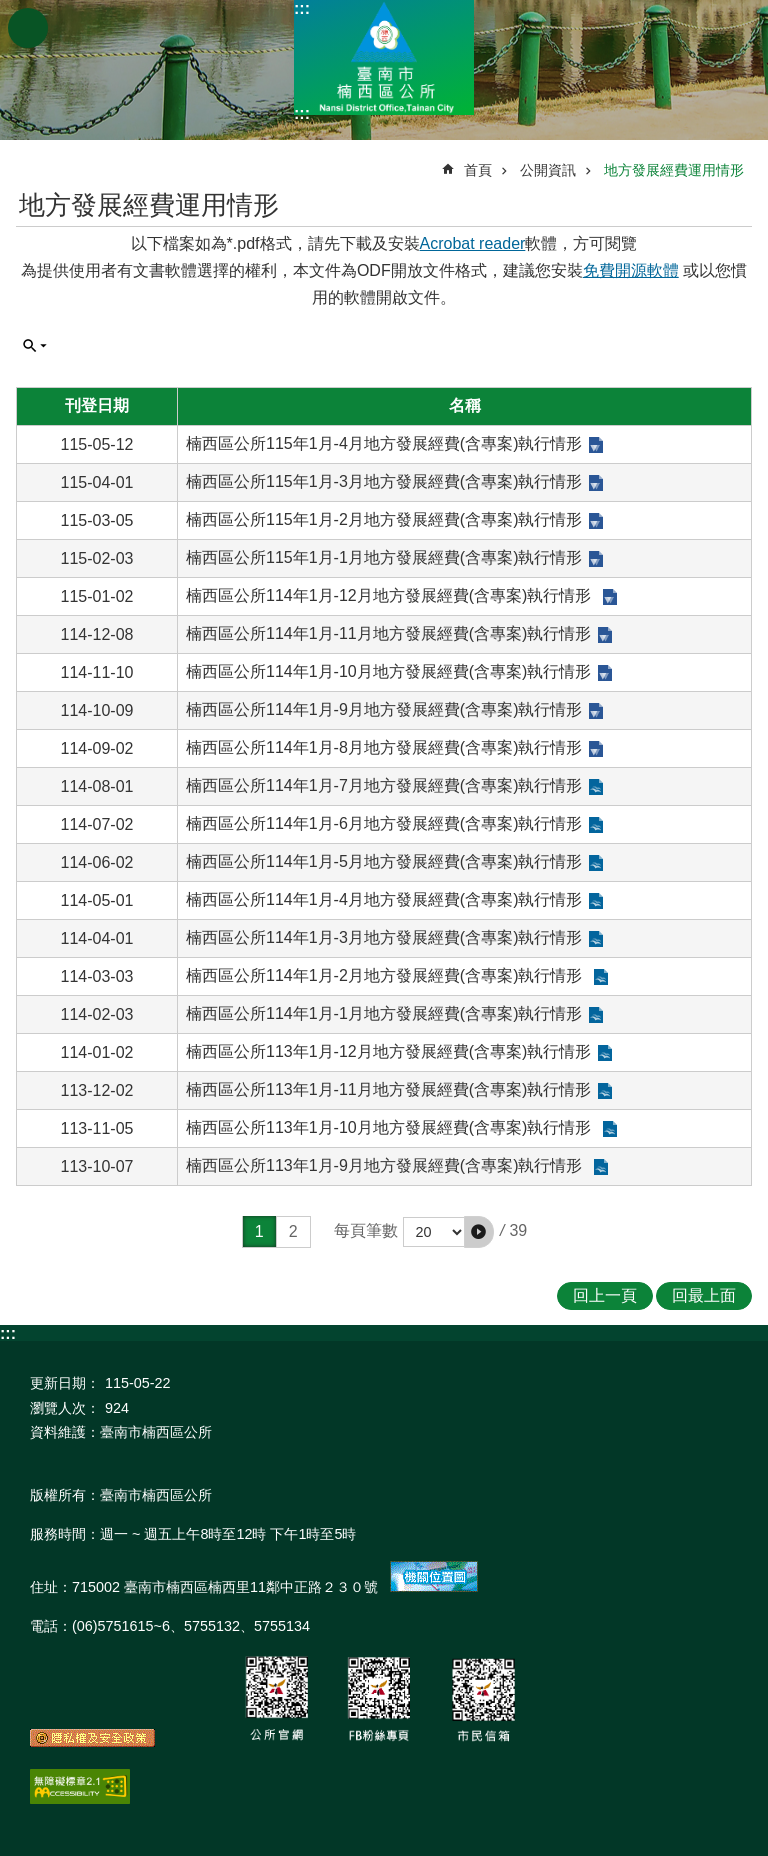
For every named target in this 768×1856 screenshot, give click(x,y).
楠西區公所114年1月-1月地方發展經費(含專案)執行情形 (384, 1013)
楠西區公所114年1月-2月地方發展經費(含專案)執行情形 (386, 975)
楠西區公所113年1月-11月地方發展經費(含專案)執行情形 (388, 1089)
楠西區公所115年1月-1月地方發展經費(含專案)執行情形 (384, 557)
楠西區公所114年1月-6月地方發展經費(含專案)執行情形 (384, 823)
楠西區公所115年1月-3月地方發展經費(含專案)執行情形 (384, 481)
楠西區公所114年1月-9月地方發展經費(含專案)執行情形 (384, 709)
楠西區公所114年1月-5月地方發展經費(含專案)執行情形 (384, 861)
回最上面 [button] (704, 1295)
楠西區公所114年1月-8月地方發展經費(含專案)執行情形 (384, 747)
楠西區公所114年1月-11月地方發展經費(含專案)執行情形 (388, 633)
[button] (479, 1232)
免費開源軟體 (631, 270)
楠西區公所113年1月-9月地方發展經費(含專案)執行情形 (386, 1165)
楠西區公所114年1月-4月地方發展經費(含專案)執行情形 (384, 899)
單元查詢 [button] (35, 346)
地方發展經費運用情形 (674, 170)
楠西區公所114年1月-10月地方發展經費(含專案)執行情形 (388, 671)
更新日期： (65, 1383)
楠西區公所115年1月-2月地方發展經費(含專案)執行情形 (384, 519)
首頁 (478, 170)
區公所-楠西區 (384, 57)
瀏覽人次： (65, 1408)
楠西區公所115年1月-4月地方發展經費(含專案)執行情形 (384, 443)
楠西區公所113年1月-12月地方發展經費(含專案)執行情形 (388, 1051)
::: (302, 8)
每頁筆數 (366, 1230)
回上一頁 (605, 1295)
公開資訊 (548, 170)
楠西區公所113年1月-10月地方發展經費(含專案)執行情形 (391, 1127)
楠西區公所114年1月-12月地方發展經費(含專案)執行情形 (391, 595)
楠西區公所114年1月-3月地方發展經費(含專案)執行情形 (384, 937)
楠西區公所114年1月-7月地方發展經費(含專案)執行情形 (384, 785)
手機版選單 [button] (28, 28)
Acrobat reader (473, 243)
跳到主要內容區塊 (10, 10)
